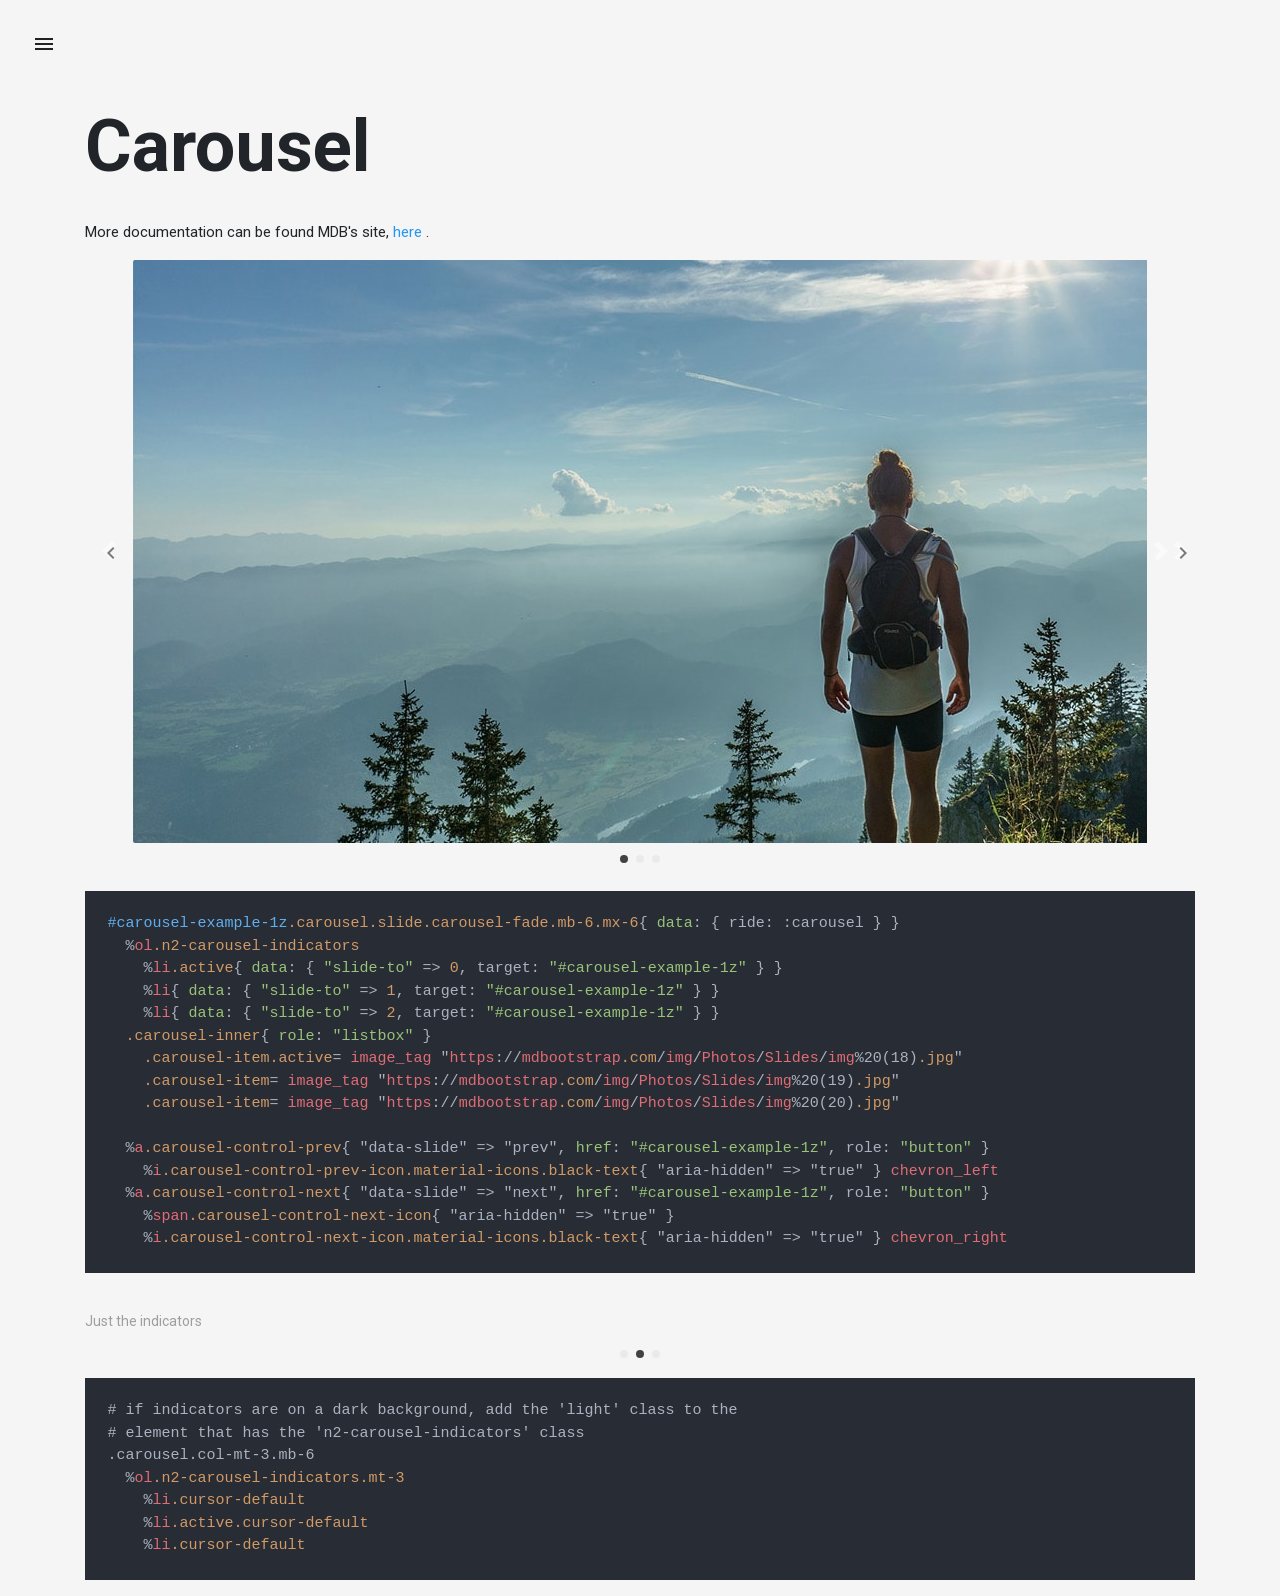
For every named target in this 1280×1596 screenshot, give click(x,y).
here (407, 232)
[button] (109, 551)
